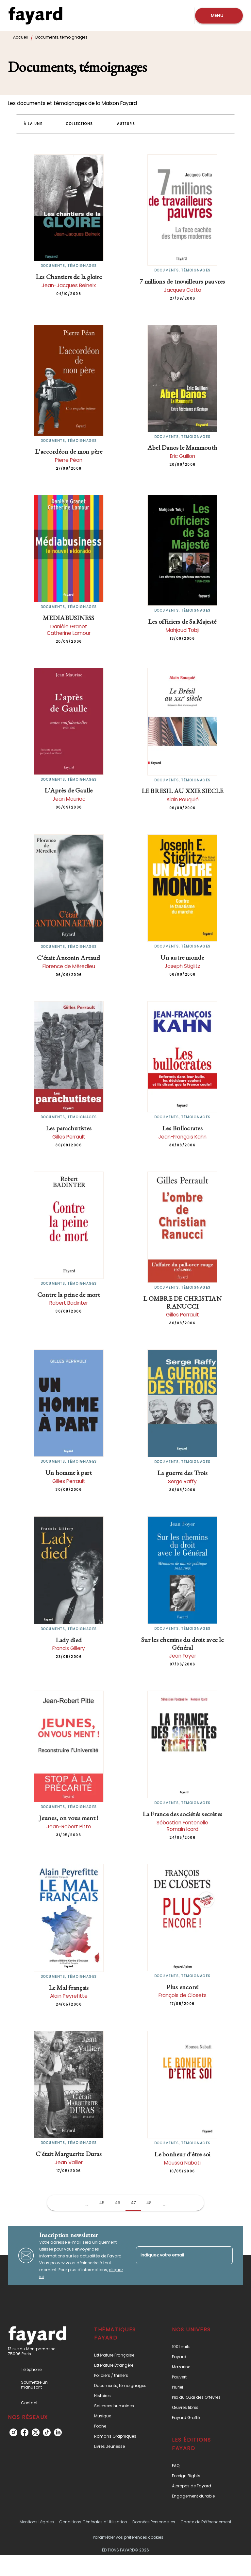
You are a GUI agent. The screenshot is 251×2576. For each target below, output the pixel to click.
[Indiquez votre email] (176, 2255)
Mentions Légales (37, 2522)
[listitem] (13, 2432)
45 (102, 2202)
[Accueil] (35, 15)
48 (149, 2202)
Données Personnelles (153, 2522)
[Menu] (219, 16)
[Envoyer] (225, 2255)
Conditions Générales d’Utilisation (93, 2522)
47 (133, 2202)
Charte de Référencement (205, 2522)
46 (117, 2202)
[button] (37, 124)
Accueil (20, 37)
